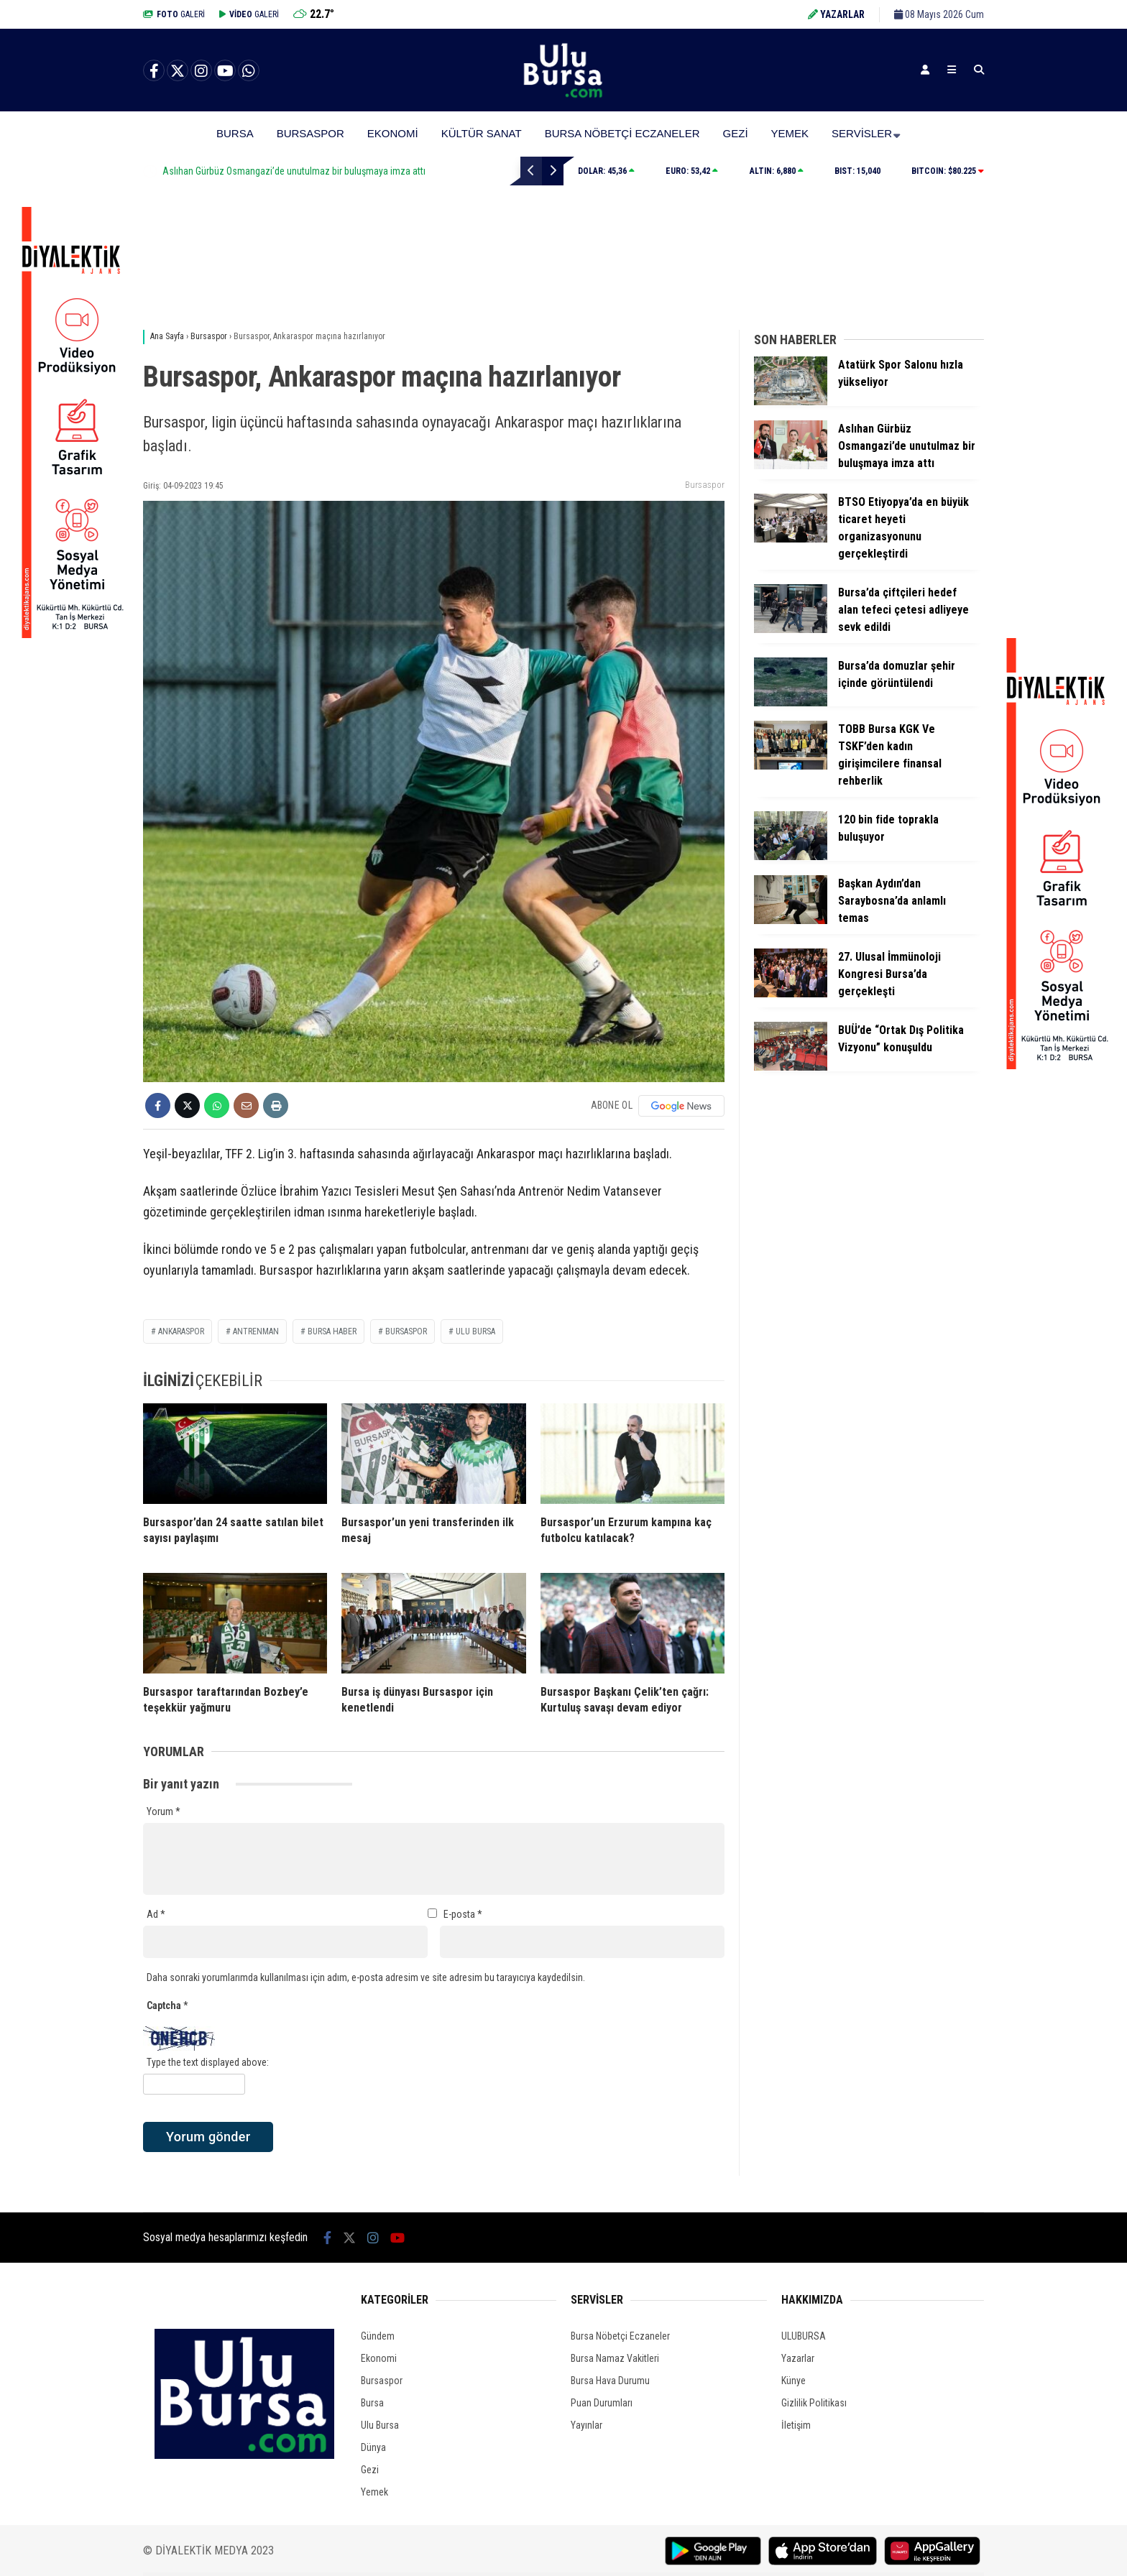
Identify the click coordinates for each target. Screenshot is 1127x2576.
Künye (793, 2380)
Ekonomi (392, 133)
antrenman (256, 1331)
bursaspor (406, 1331)
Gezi (735, 133)
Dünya (373, 2447)
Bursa (235, 133)
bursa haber (332, 1331)
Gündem (378, 2336)
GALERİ (174, 14)
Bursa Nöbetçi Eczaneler (622, 133)
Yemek (790, 133)
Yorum (163, 1811)
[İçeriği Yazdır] (275, 1105)
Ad (156, 1914)
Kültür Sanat (481, 133)
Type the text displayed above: (208, 2062)
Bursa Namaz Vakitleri (615, 2358)
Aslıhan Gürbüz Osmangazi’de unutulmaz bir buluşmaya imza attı (383, 171)
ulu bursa (475, 1331)
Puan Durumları (601, 2403)
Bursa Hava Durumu (610, 2380)
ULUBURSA (803, 2336)
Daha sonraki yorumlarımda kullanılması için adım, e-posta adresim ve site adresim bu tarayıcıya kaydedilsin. (366, 1977)
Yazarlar (797, 2358)
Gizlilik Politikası (814, 2403)
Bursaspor (310, 133)
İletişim (796, 2425)
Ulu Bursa (380, 2425)
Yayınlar (586, 2425)
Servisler (862, 133)
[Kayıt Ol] (925, 69)
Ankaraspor (181, 1331)
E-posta (462, 1914)
